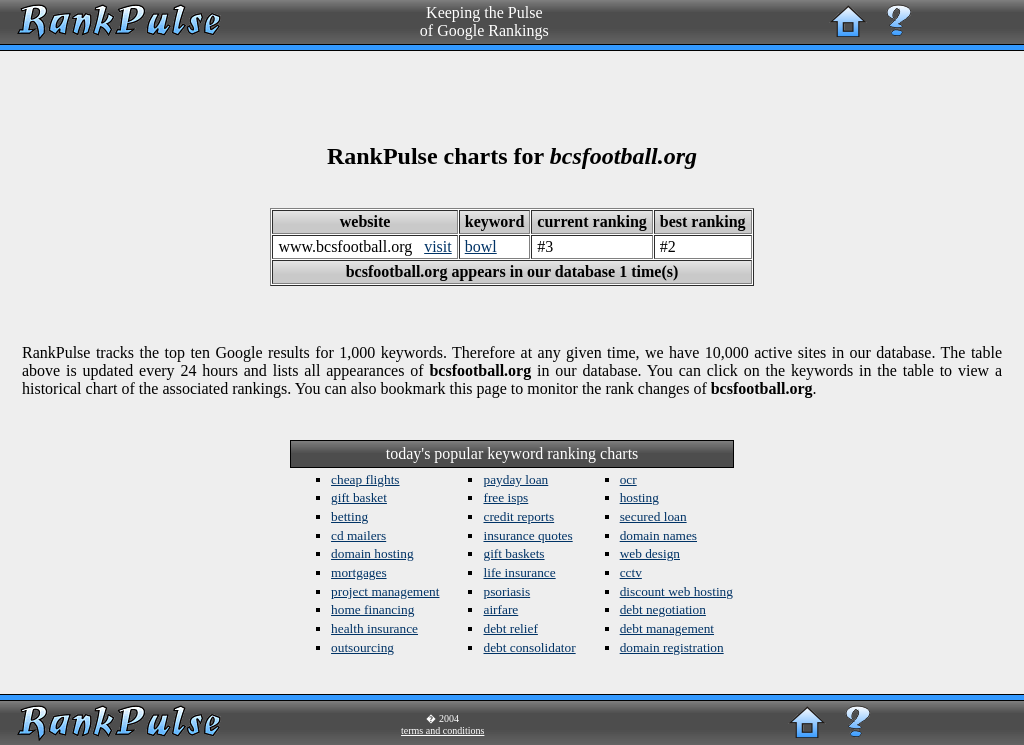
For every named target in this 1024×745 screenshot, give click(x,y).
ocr (628, 479)
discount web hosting (676, 591)
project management (385, 591)
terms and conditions (442, 730)
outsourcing (362, 647)
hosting (639, 497)
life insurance (519, 572)
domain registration (672, 647)
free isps (505, 497)
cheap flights (365, 479)
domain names (658, 535)
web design (650, 553)
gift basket (359, 497)
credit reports (518, 516)
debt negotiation (663, 609)
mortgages (359, 572)
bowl (481, 246)
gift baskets (513, 553)
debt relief (510, 628)
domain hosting (372, 553)
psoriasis (506, 591)
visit (438, 246)
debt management (667, 628)
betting (349, 516)
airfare (500, 609)
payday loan (515, 479)
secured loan (653, 516)
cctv (631, 572)
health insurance (374, 628)
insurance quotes (527, 535)
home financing (372, 609)
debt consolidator (529, 647)
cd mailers (358, 535)
